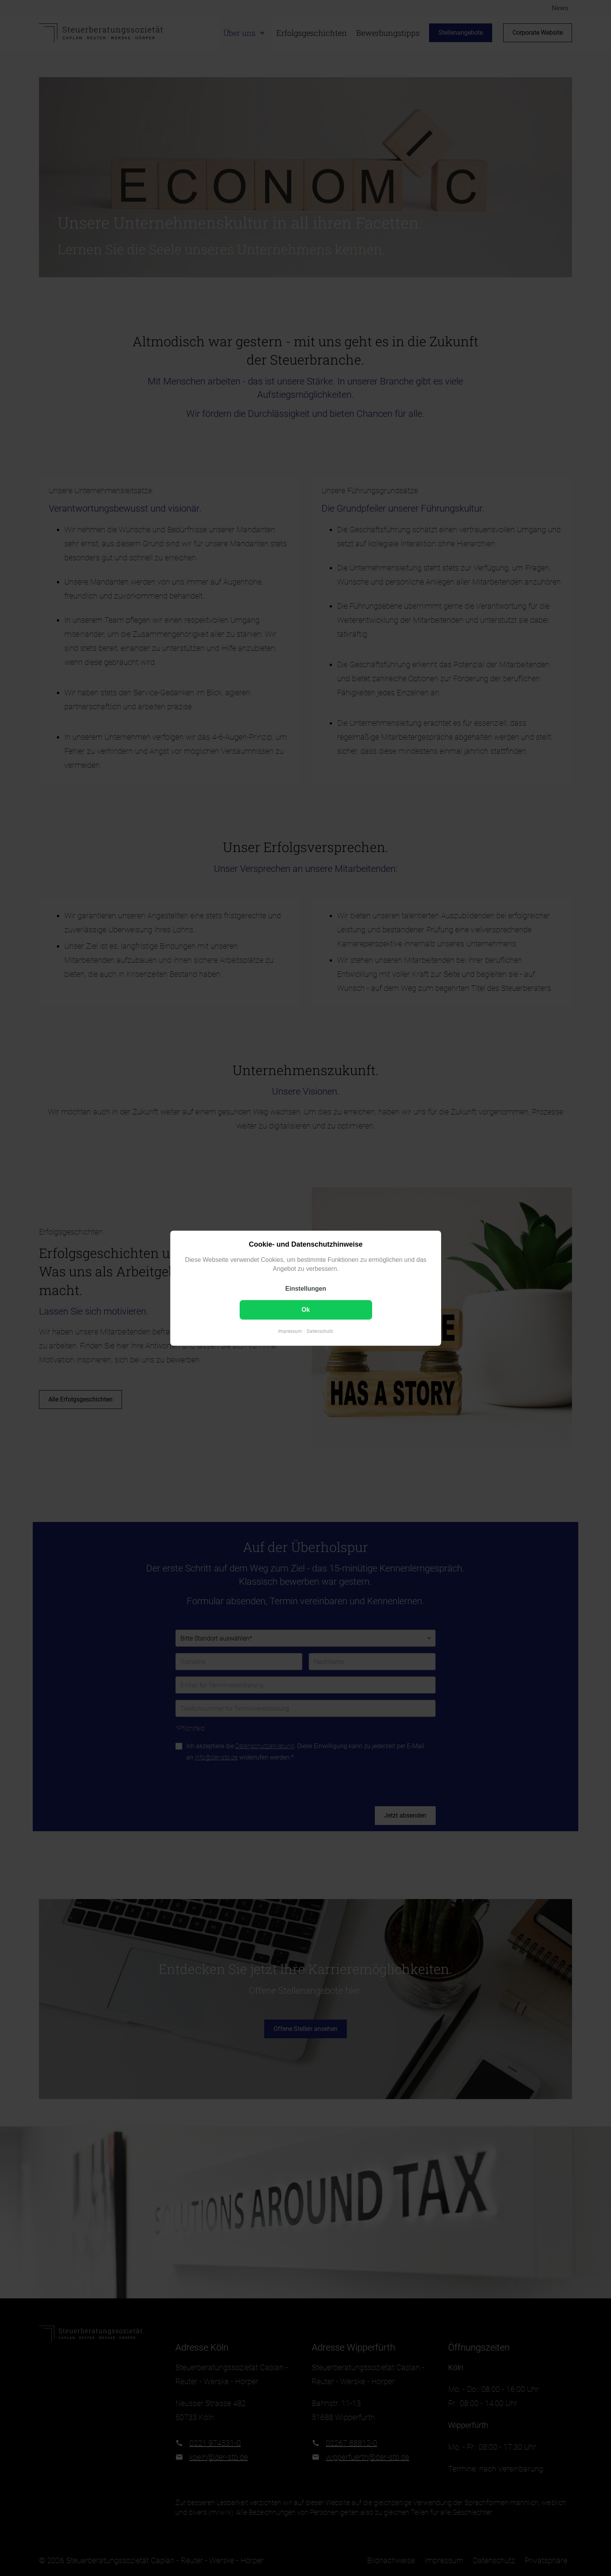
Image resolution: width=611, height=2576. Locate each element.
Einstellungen (305, 1288)
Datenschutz (320, 1331)
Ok (305, 1309)
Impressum (290, 1331)
